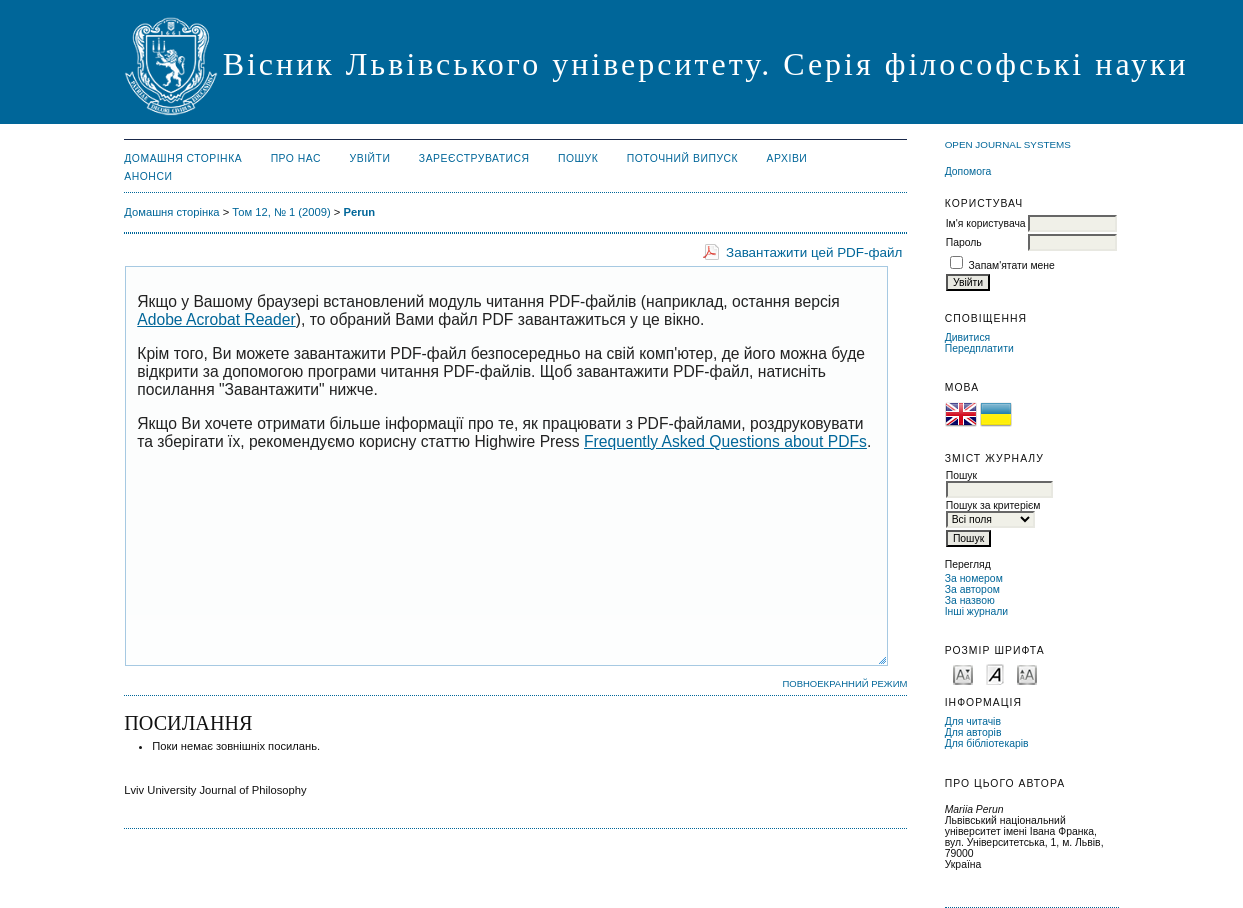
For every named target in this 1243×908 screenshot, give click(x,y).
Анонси (148, 176)
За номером (974, 578)
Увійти (370, 158)
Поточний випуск (682, 158)
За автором (972, 589)
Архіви (787, 158)
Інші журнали (976, 611)
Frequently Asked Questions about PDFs (725, 441)
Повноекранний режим (844, 683)
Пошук (578, 158)
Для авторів (973, 732)
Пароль (964, 242)
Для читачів (973, 721)
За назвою (970, 600)
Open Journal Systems (1008, 144)
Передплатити (979, 348)
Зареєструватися (474, 158)
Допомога (968, 171)
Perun (359, 212)
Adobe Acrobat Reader (216, 319)
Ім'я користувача (986, 223)
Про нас (296, 158)
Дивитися (968, 337)
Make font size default (995, 673)
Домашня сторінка (183, 158)
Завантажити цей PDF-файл (814, 252)
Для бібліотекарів (987, 743)
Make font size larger (1027, 673)
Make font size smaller (963, 673)
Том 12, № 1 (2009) (281, 212)
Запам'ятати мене (1012, 265)
